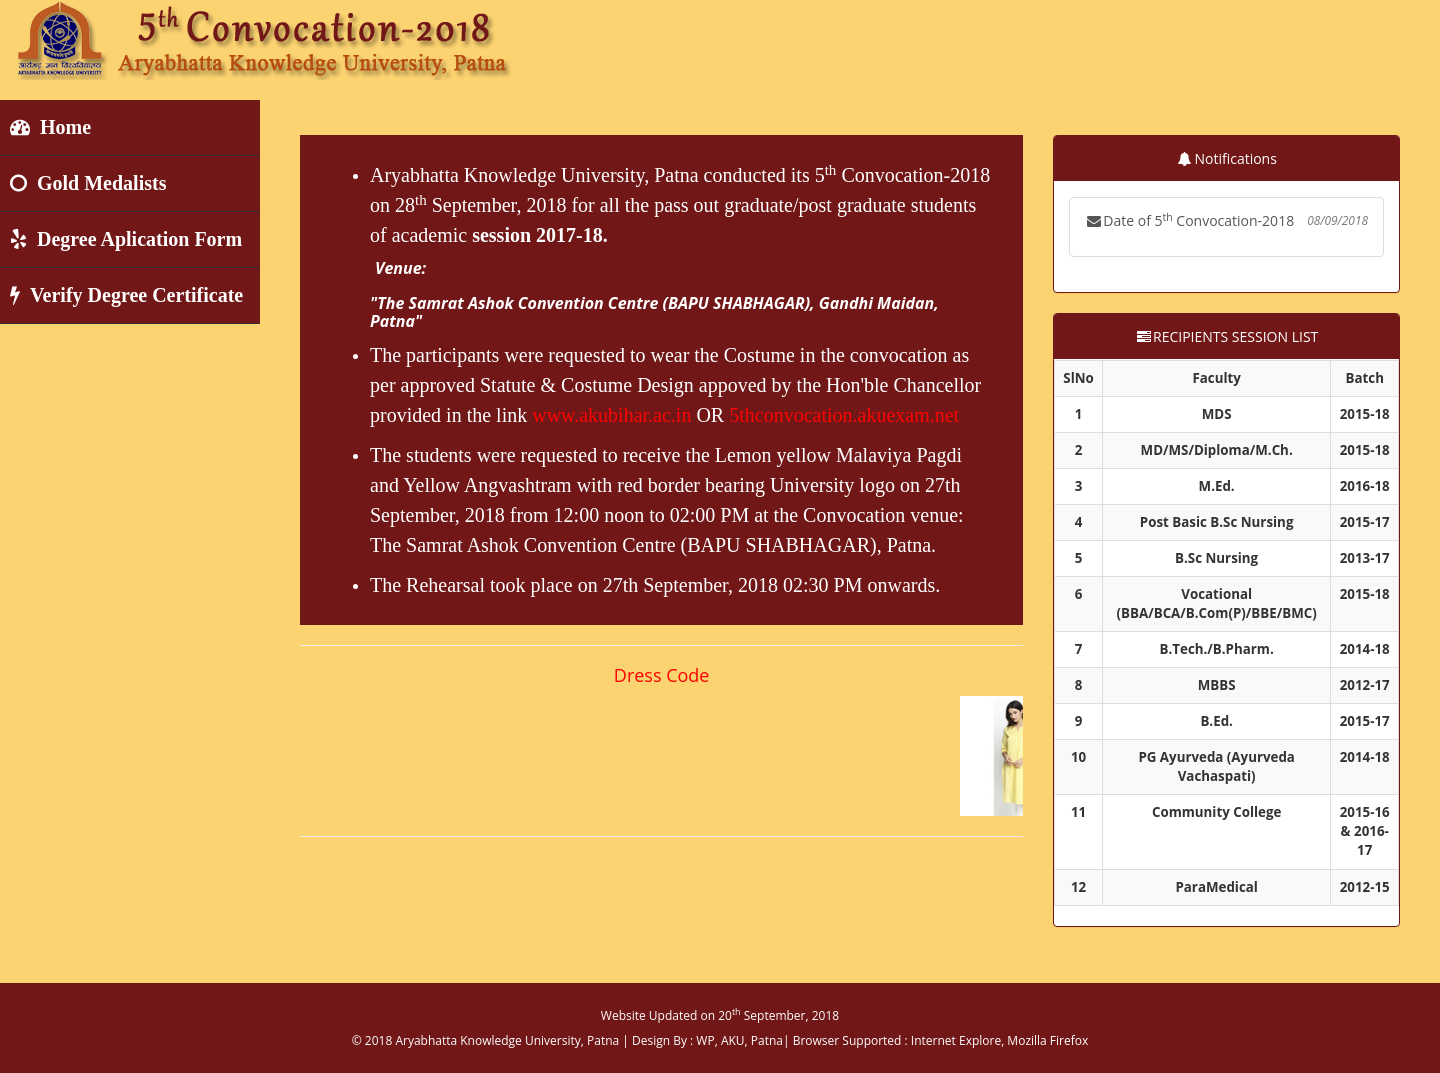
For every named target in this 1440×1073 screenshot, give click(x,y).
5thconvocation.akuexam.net (844, 415)
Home (50, 127)
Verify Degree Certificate (126, 295)
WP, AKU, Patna (739, 1040)
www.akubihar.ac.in (611, 415)
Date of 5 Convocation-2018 (1226, 220)
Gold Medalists (88, 183)
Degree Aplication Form (126, 239)
